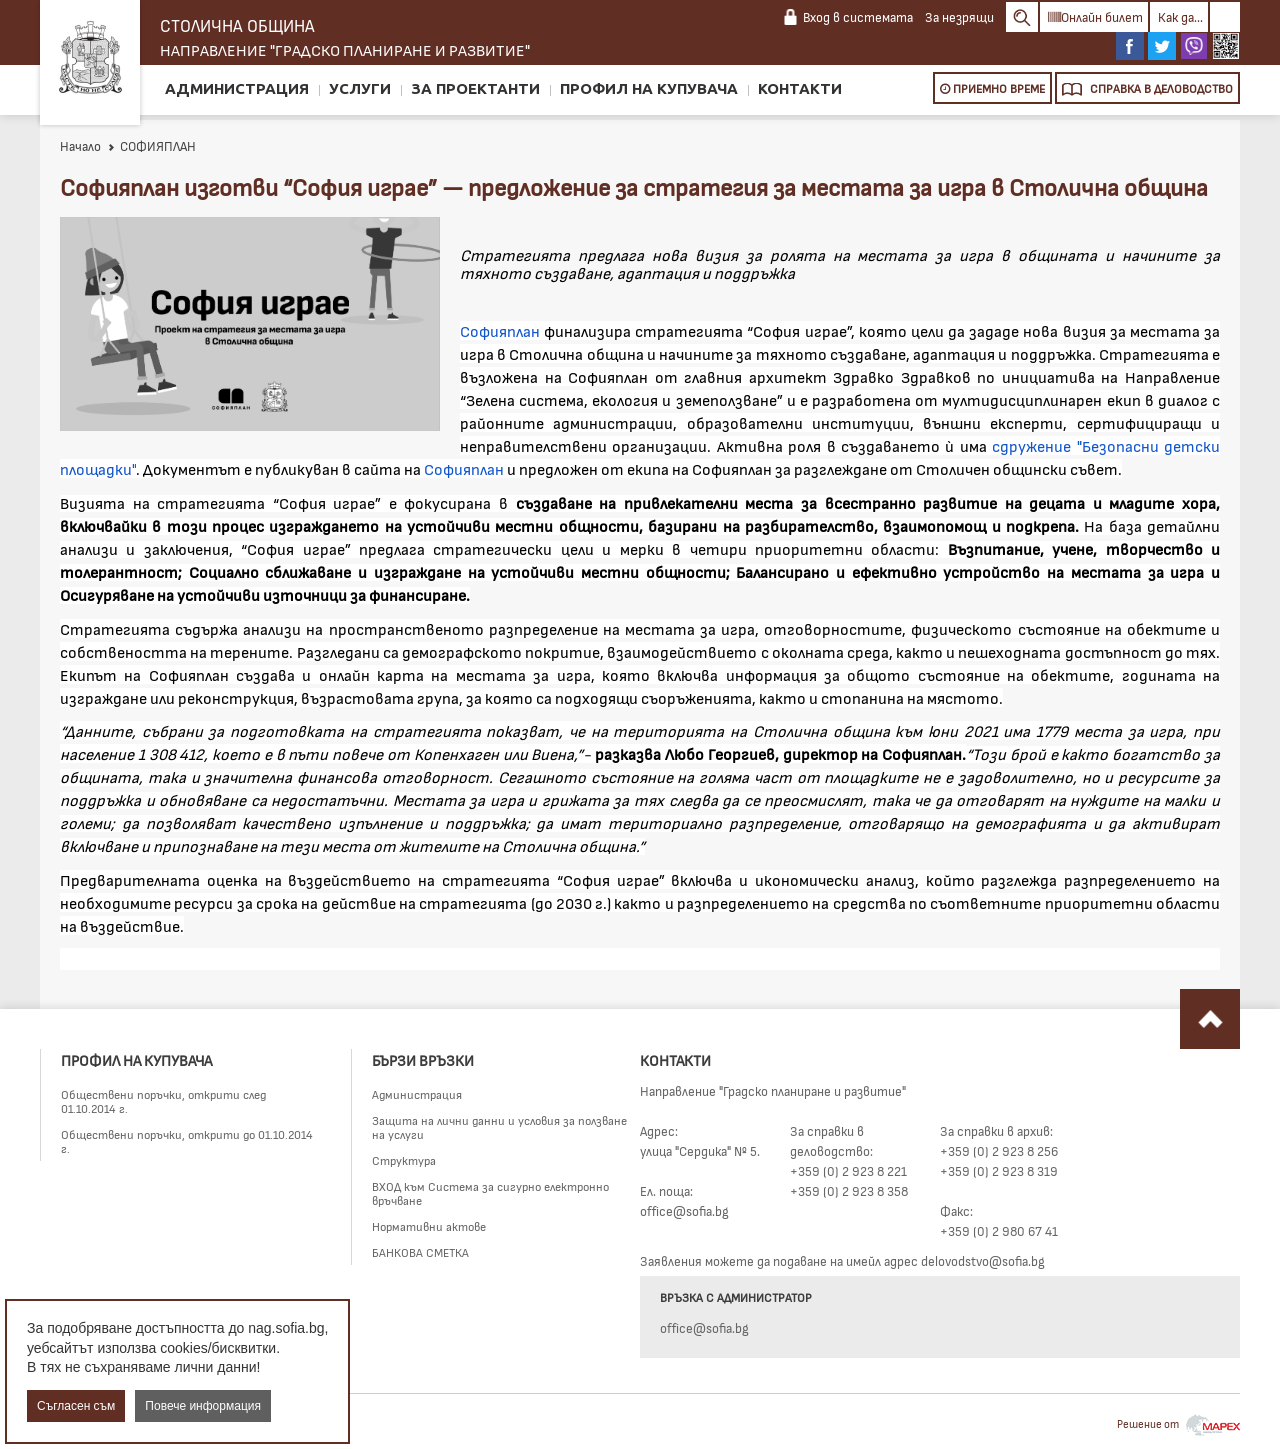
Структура (404, 1160)
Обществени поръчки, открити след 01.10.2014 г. (163, 1101)
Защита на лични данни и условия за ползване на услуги (499, 1127)
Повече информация (203, 1406)
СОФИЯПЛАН (151, 146)
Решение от (1178, 1423)
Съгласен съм (76, 1406)
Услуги (360, 88)
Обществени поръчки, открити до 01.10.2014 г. (187, 1141)
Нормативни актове (429, 1226)
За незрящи (959, 17)
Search (1022, 17)
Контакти (800, 88)
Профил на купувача (649, 88)
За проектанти (475, 88)
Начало (80, 146)
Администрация (237, 88)
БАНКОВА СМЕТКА (420, 1252)
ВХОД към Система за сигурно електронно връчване (490, 1193)
